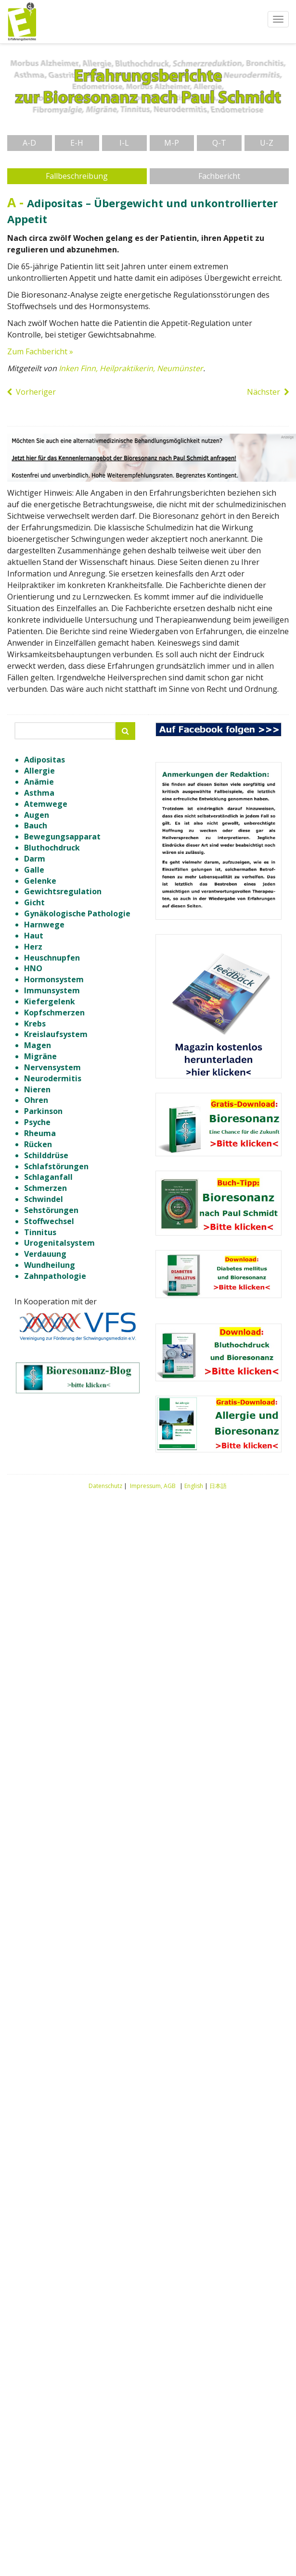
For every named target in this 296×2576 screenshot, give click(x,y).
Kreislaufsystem (56, 1034)
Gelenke (40, 880)
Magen (37, 1045)
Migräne (40, 1056)
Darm (34, 858)
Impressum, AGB (153, 1486)
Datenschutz (105, 1486)
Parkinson (43, 1111)
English (193, 1486)
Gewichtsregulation (63, 891)
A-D (29, 143)
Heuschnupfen (52, 957)
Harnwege (44, 924)
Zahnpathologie (55, 1276)
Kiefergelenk (49, 1001)
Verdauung (45, 1254)
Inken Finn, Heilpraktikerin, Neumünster (131, 368)
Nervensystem (52, 1067)
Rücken (38, 1144)
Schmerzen (45, 1188)
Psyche (37, 1122)
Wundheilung (49, 1265)
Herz (33, 946)
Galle (34, 869)
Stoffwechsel (49, 1221)
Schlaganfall (48, 1177)
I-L (124, 143)
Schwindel (43, 1199)
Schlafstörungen (56, 1166)
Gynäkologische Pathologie (77, 913)
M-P (171, 143)
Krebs (35, 1023)
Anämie (39, 781)
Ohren (36, 1100)
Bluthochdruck (52, 847)
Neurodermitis (52, 1078)
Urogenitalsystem (59, 1243)
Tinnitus (40, 1232)
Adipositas (44, 759)
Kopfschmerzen (54, 1012)
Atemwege (45, 804)
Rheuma (40, 1133)
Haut (33, 935)
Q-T (219, 143)
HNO (33, 968)
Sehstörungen (51, 1210)
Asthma (39, 793)
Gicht (34, 902)
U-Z (266, 143)
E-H (76, 143)
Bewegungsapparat (62, 836)
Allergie (39, 770)
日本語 (218, 1486)
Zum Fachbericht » (40, 351)
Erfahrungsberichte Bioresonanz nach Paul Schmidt (21, 21)
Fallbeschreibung (77, 176)
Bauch (35, 825)
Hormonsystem (54, 979)
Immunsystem (52, 990)
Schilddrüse (46, 1155)
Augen (36, 815)
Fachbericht (219, 176)
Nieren (37, 1089)
